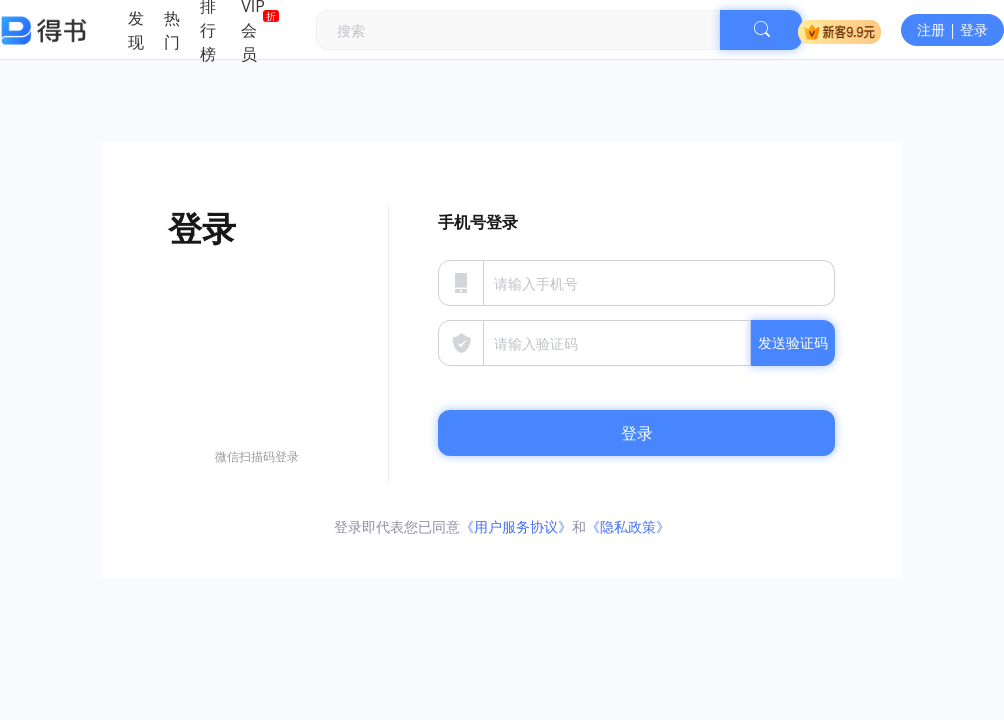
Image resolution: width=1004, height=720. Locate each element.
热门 (172, 30)
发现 (136, 30)
